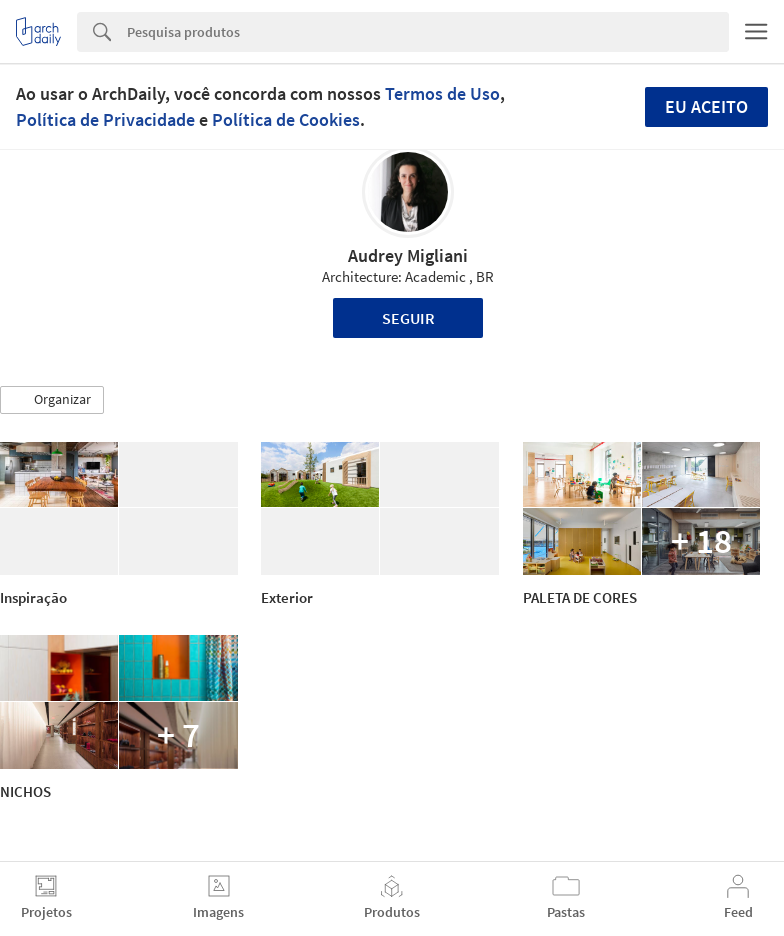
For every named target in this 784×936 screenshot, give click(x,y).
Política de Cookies (286, 119)
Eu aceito (706, 106)
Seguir (408, 318)
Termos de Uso (442, 93)
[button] (52, 400)
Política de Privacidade (105, 119)
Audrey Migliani (408, 255)
